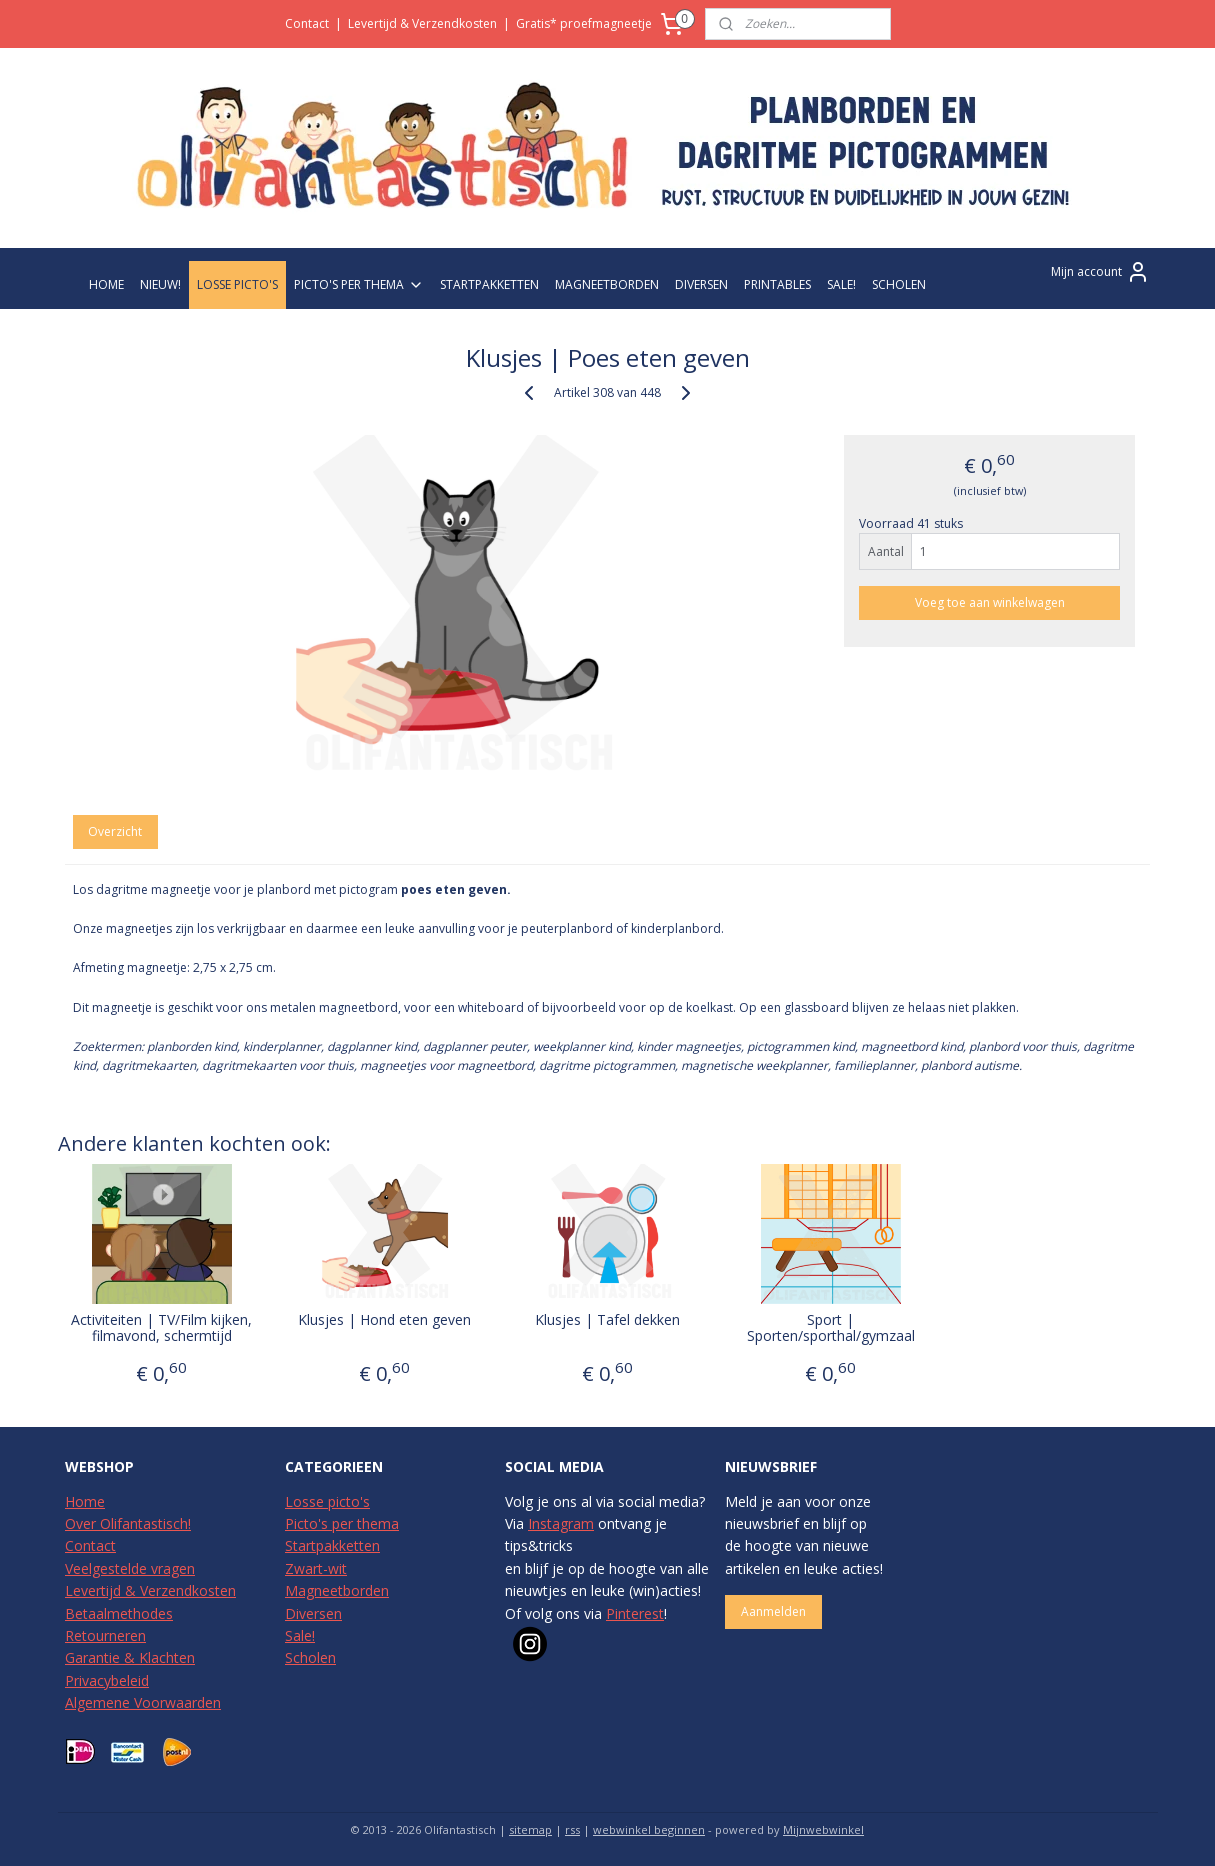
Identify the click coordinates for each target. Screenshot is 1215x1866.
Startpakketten (332, 1545)
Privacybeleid (107, 1680)
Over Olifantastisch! (128, 1523)
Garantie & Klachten (130, 1657)
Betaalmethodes (119, 1613)
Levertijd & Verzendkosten (422, 23)
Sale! (300, 1635)
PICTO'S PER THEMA (359, 284)
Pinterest (635, 1613)
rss (572, 1829)
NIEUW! (160, 284)
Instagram (561, 1523)
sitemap (530, 1829)
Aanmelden (773, 1611)
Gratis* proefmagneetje (584, 23)
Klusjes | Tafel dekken (607, 1320)
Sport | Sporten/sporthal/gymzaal (830, 1329)
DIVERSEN (701, 284)
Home (85, 1501)
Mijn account (1100, 272)
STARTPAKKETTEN (489, 284)
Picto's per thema (342, 1523)
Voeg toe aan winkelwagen (990, 602)
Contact (307, 23)
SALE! (841, 284)
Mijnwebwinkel (823, 1829)
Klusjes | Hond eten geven (384, 1320)
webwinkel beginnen (649, 1829)
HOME (106, 284)
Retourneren (105, 1635)
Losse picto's (327, 1501)
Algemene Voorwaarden (143, 1702)
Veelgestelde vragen (130, 1568)
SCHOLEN (899, 284)
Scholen (310, 1657)
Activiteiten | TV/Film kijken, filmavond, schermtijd (161, 1329)
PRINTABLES (777, 284)
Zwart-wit (316, 1568)
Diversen (313, 1613)
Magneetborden (337, 1590)
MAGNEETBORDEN (607, 284)
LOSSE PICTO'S (237, 284)
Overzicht (115, 831)
